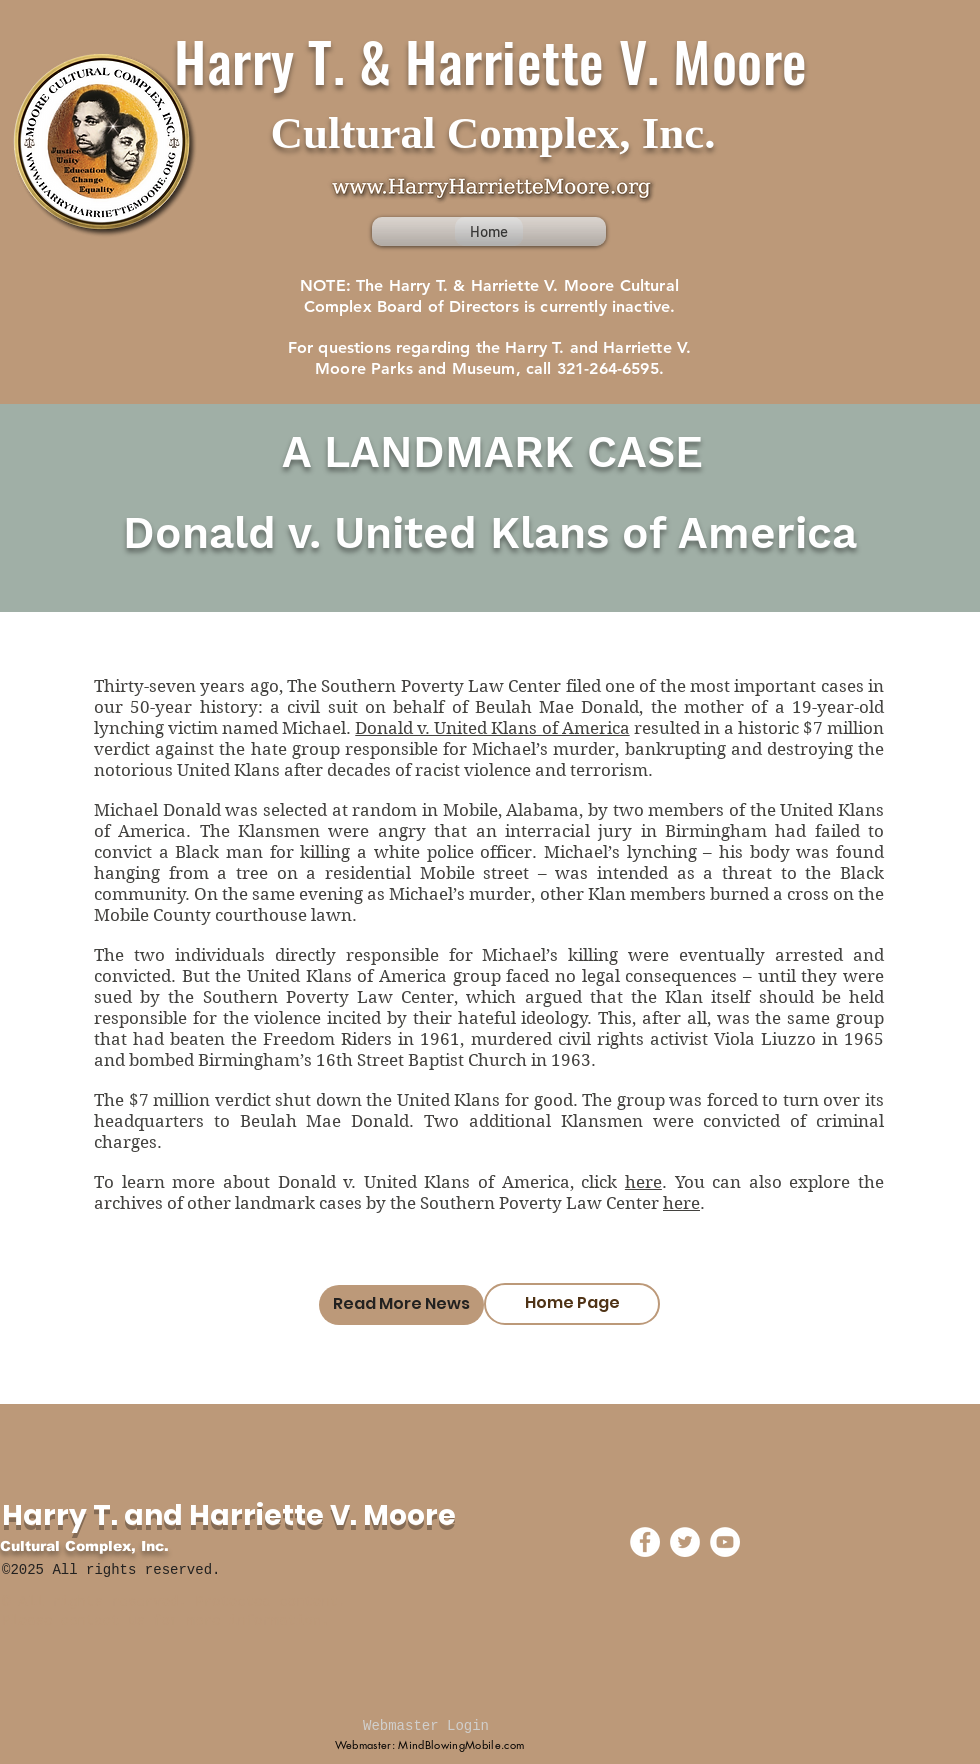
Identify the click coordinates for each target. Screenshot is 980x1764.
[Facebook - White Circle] (645, 1542)
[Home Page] (572, 1304)
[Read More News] (401, 1305)
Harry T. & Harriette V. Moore (491, 60)
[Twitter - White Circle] (685, 1542)
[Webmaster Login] (426, 1727)
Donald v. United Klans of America (492, 728)
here (643, 1182)
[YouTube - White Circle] (725, 1542)
